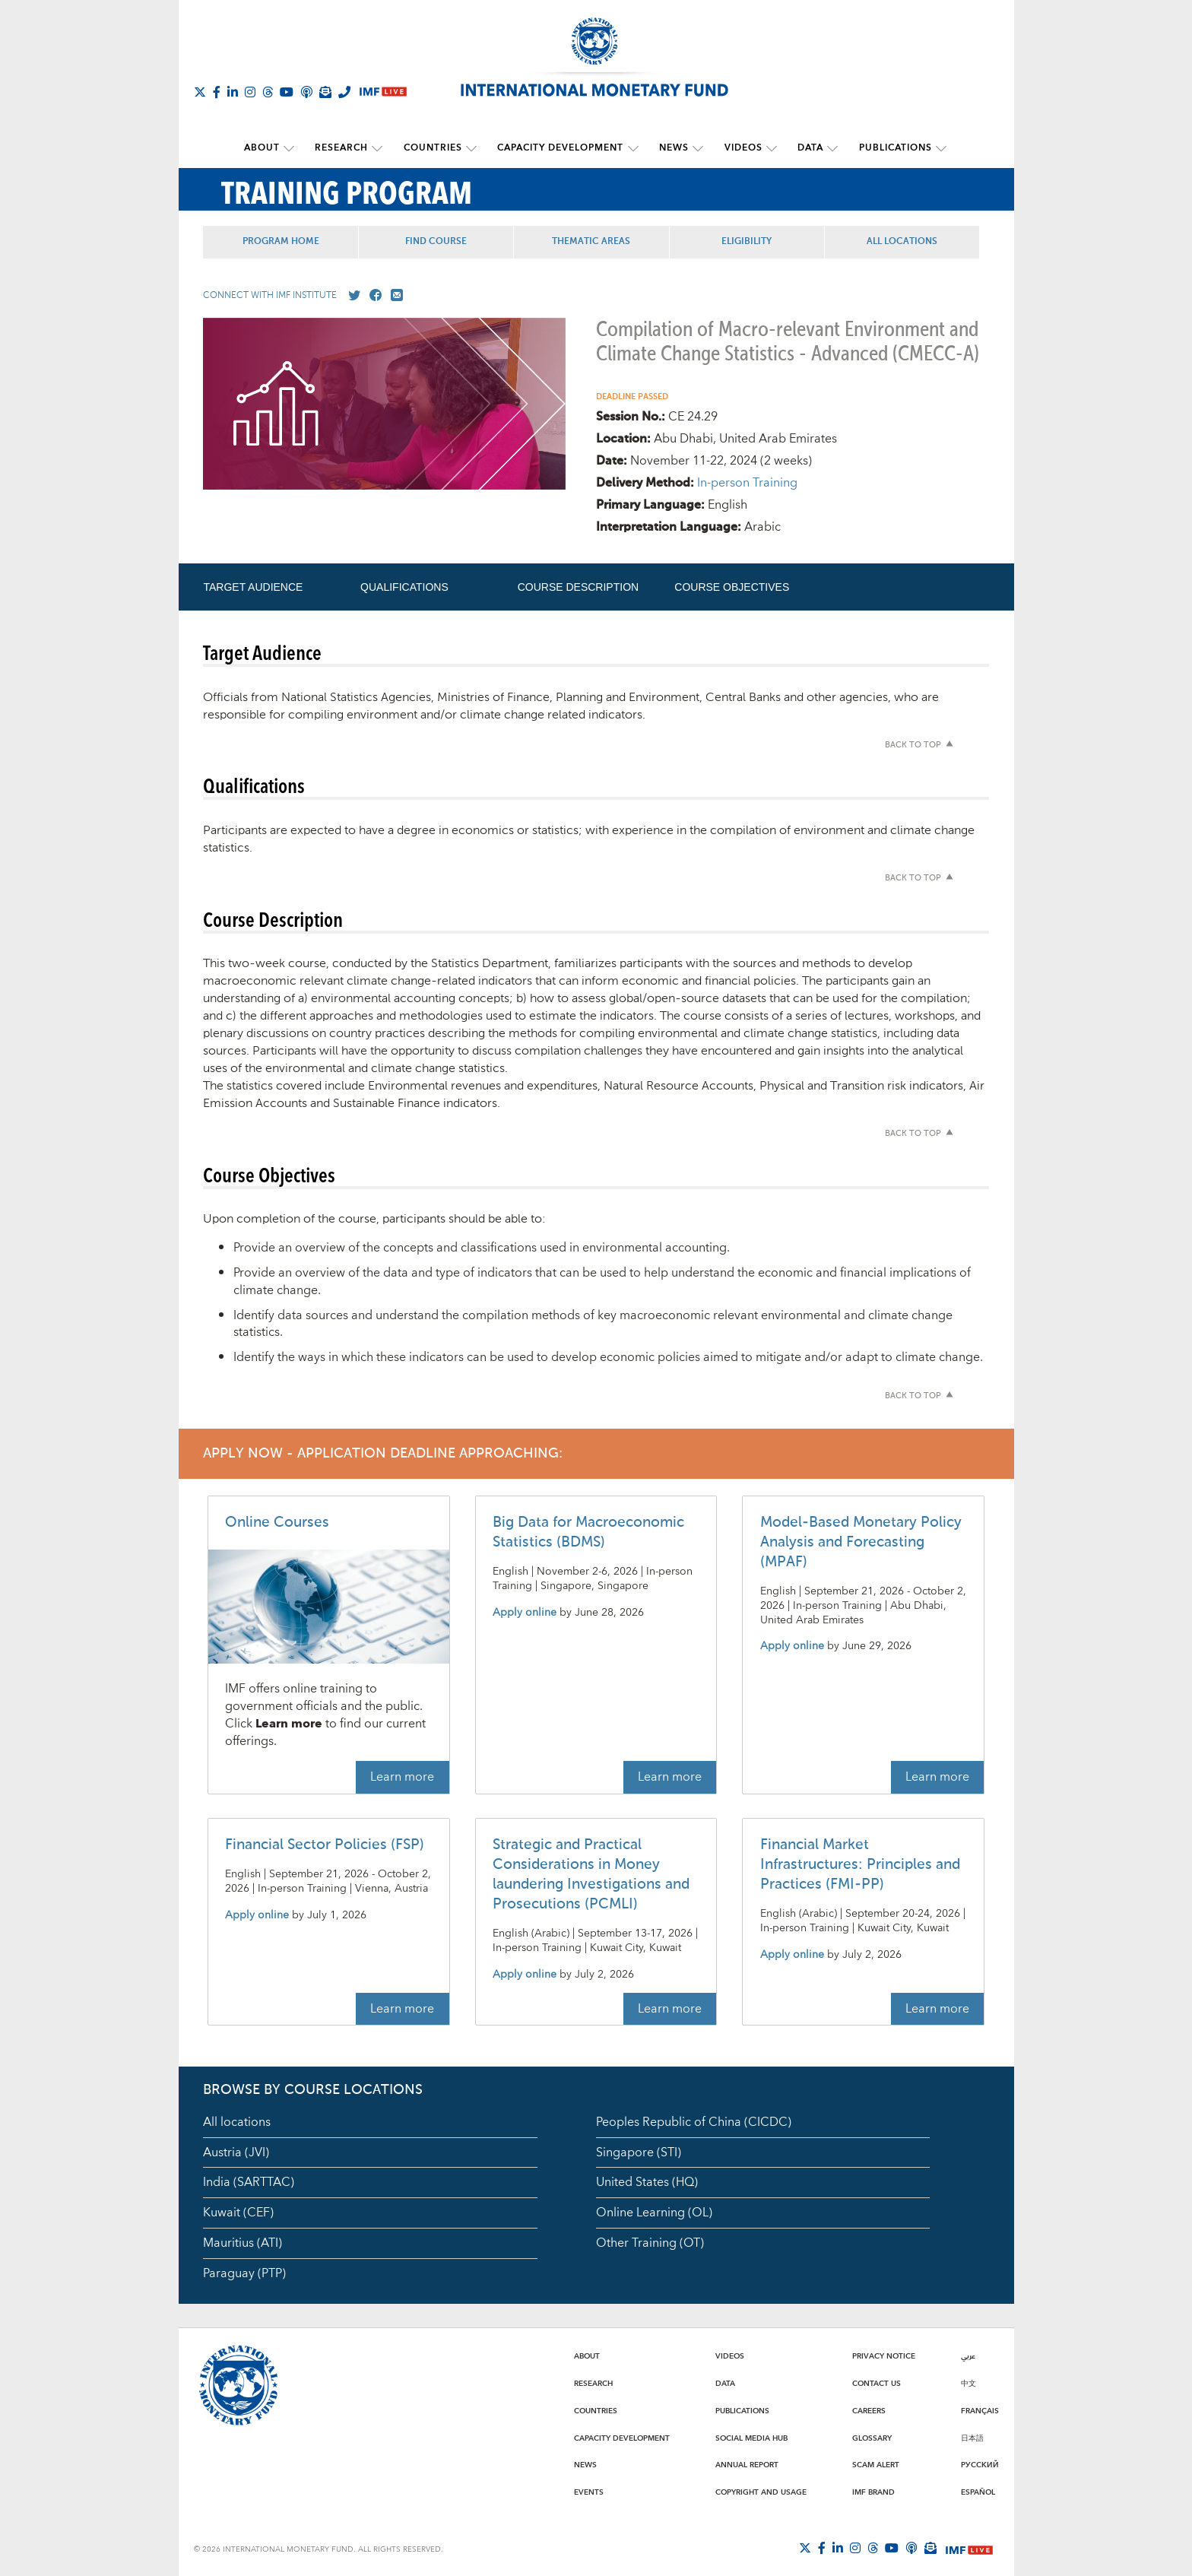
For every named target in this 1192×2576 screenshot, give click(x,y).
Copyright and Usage (761, 2491)
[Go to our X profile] (351, 295)
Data (805, 148)
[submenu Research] (381, 148)
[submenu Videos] (768, 148)
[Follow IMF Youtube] (286, 92)
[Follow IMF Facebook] (216, 92)
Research (345, 148)
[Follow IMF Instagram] (250, 92)
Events (589, 2491)
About (268, 148)
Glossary (872, 2437)
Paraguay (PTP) (244, 2272)
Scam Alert (875, 2464)
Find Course (439, 241)
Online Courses (277, 1522)
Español (978, 2491)
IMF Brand (873, 2491)
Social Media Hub (751, 2437)
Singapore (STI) (638, 2151)
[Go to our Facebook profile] (372, 295)
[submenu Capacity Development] (633, 148)
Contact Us (876, 2383)
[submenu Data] (827, 148)
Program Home (281, 241)
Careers (869, 2410)
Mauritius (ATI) (242, 2242)
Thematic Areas (596, 241)
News (672, 148)
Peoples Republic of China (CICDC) (693, 2121)
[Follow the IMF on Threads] (267, 92)
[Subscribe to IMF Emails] (325, 92)
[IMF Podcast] (306, 92)
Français (980, 2410)
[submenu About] (295, 148)
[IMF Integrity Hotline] (344, 92)
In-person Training (747, 482)
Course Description (578, 586)
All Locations (910, 241)
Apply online (524, 1612)
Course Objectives (731, 586)
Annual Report (746, 2464)
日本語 (972, 2437)
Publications (887, 148)
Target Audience (253, 586)
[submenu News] (696, 148)
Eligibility (753, 241)
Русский (980, 2464)
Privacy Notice (883, 2355)
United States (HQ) (647, 2182)
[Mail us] (394, 295)
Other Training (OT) (650, 2242)
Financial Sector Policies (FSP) (324, 1844)
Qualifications (404, 586)
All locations (237, 2121)
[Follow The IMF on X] (200, 92)
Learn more (402, 1776)
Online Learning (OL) (654, 2211)
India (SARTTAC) (248, 2182)
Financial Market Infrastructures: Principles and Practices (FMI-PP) (860, 1864)
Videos (740, 148)
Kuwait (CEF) (238, 2211)
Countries (435, 148)
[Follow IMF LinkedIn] (232, 92)
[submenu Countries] (473, 148)
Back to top (913, 745)
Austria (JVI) (236, 2151)
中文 (968, 2383)
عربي (968, 2355)
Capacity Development (561, 148)
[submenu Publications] (933, 148)
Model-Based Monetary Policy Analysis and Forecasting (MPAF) (861, 1542)
